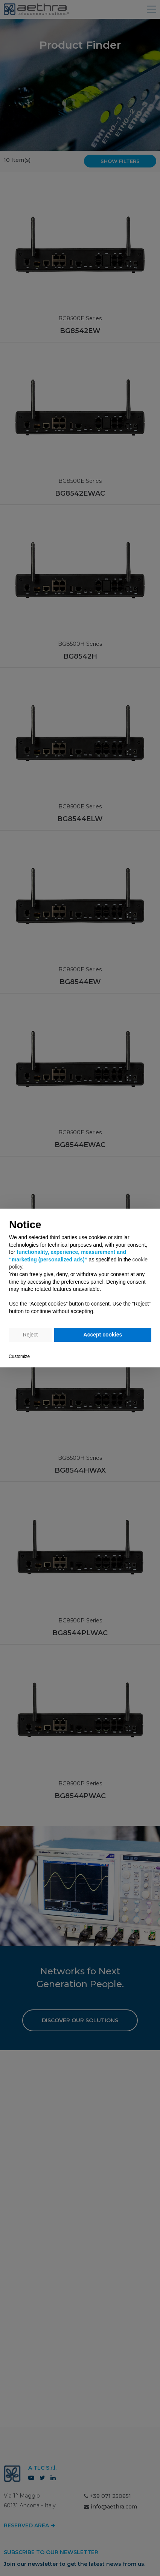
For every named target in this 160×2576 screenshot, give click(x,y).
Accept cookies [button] (103, 1335)
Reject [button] (30, 1335)
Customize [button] (19, 1356)
